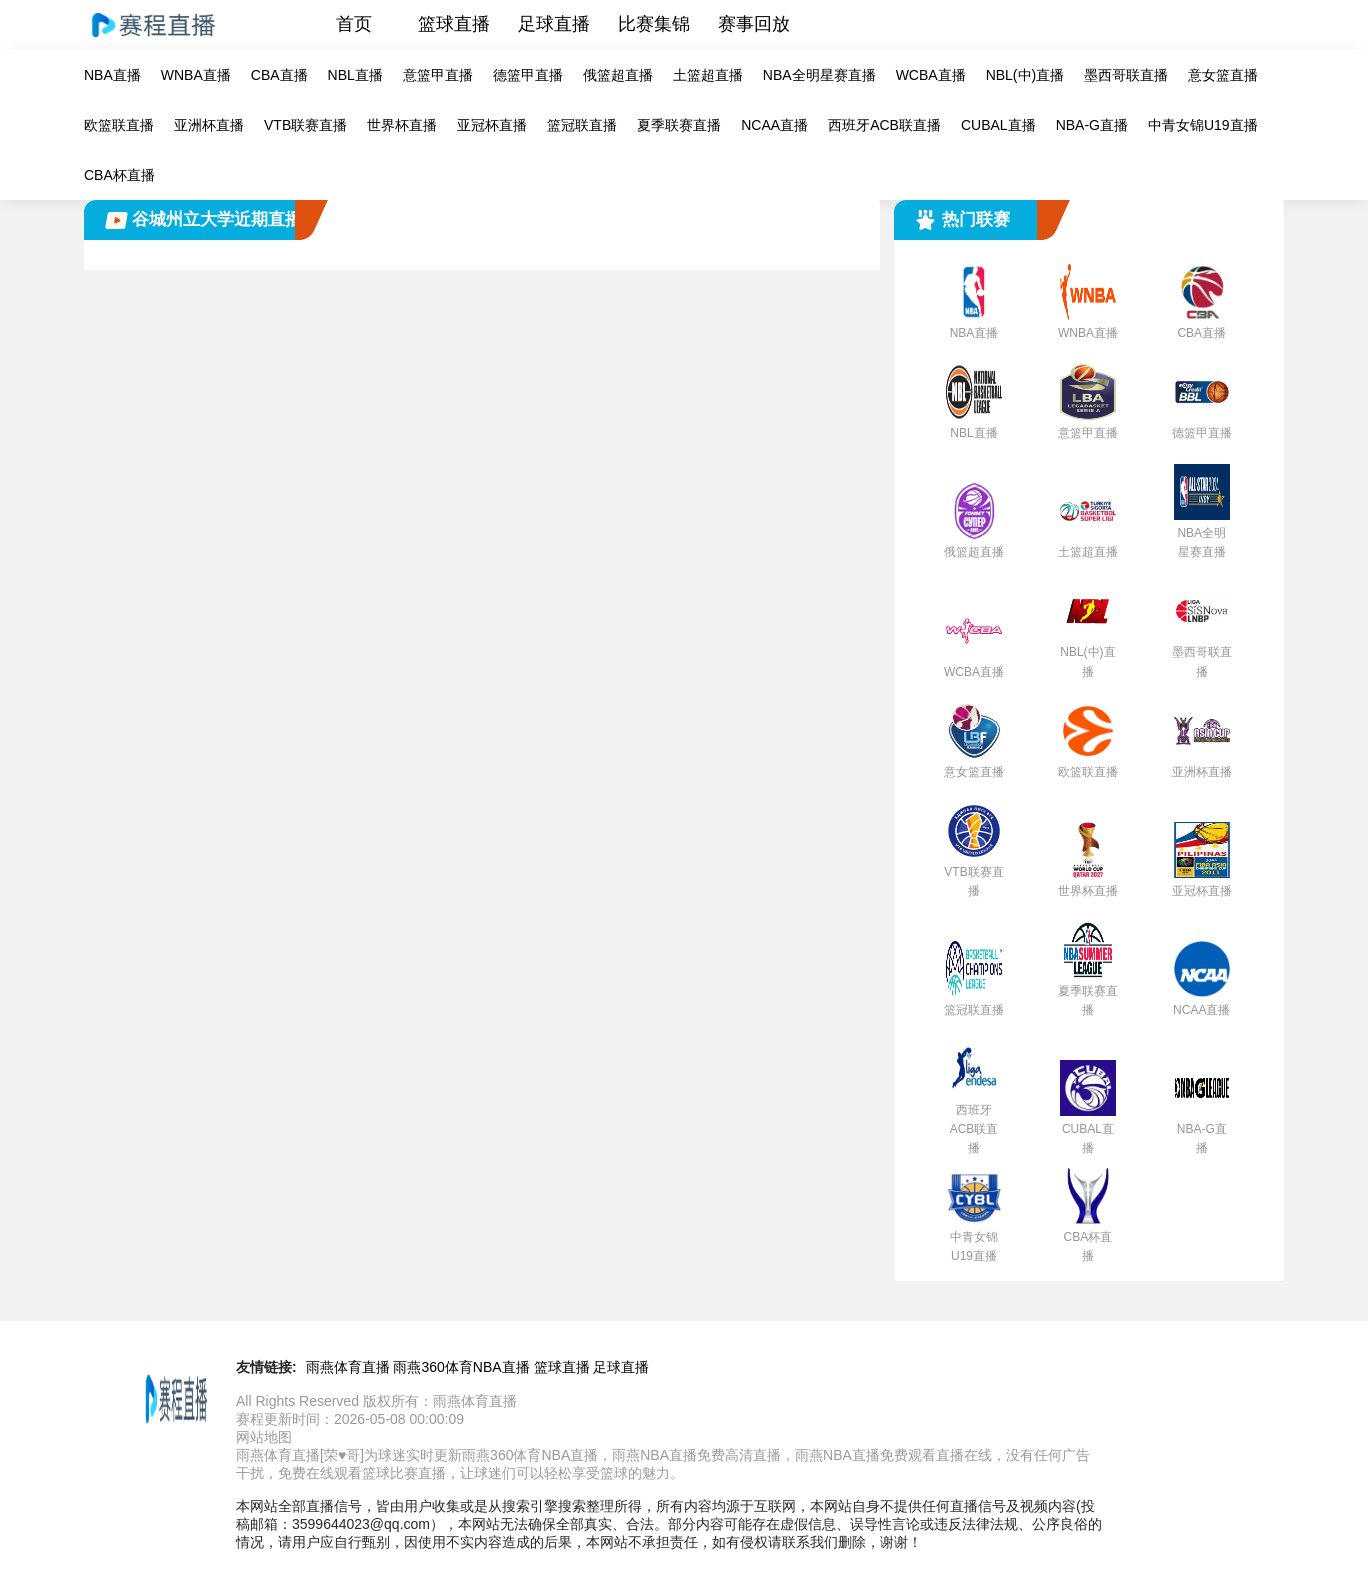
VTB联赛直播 (305, 125)
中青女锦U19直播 (1203, 125)
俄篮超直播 (618, 75)
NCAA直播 (774, 125)
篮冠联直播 (582, 125)
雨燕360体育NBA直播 (461, 1367)
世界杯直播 (402, 125)
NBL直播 (355, 75)
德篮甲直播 (528, 75)
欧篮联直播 (119, 125)
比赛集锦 (654, 24)
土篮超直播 (708, 75)
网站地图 (264, 1437)
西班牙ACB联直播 (884, 125)
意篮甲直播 (438, 75)
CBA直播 (279, 75)
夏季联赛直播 (679, 125)
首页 (354, 24)
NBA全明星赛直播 (819, 75)
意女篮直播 (1223, 75)
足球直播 (554, 24)
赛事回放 (754, 24)
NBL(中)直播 (1025, 75)
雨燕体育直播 (348, 1367)
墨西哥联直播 (1126, 75)
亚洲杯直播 (209, 125)
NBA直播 (112, 75)
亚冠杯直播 (492, 125)
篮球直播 (454, 24)
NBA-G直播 (1092, 125)
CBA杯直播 (119, 175)
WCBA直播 (931, 75)
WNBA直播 (196, 75)
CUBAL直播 (998, 125)
